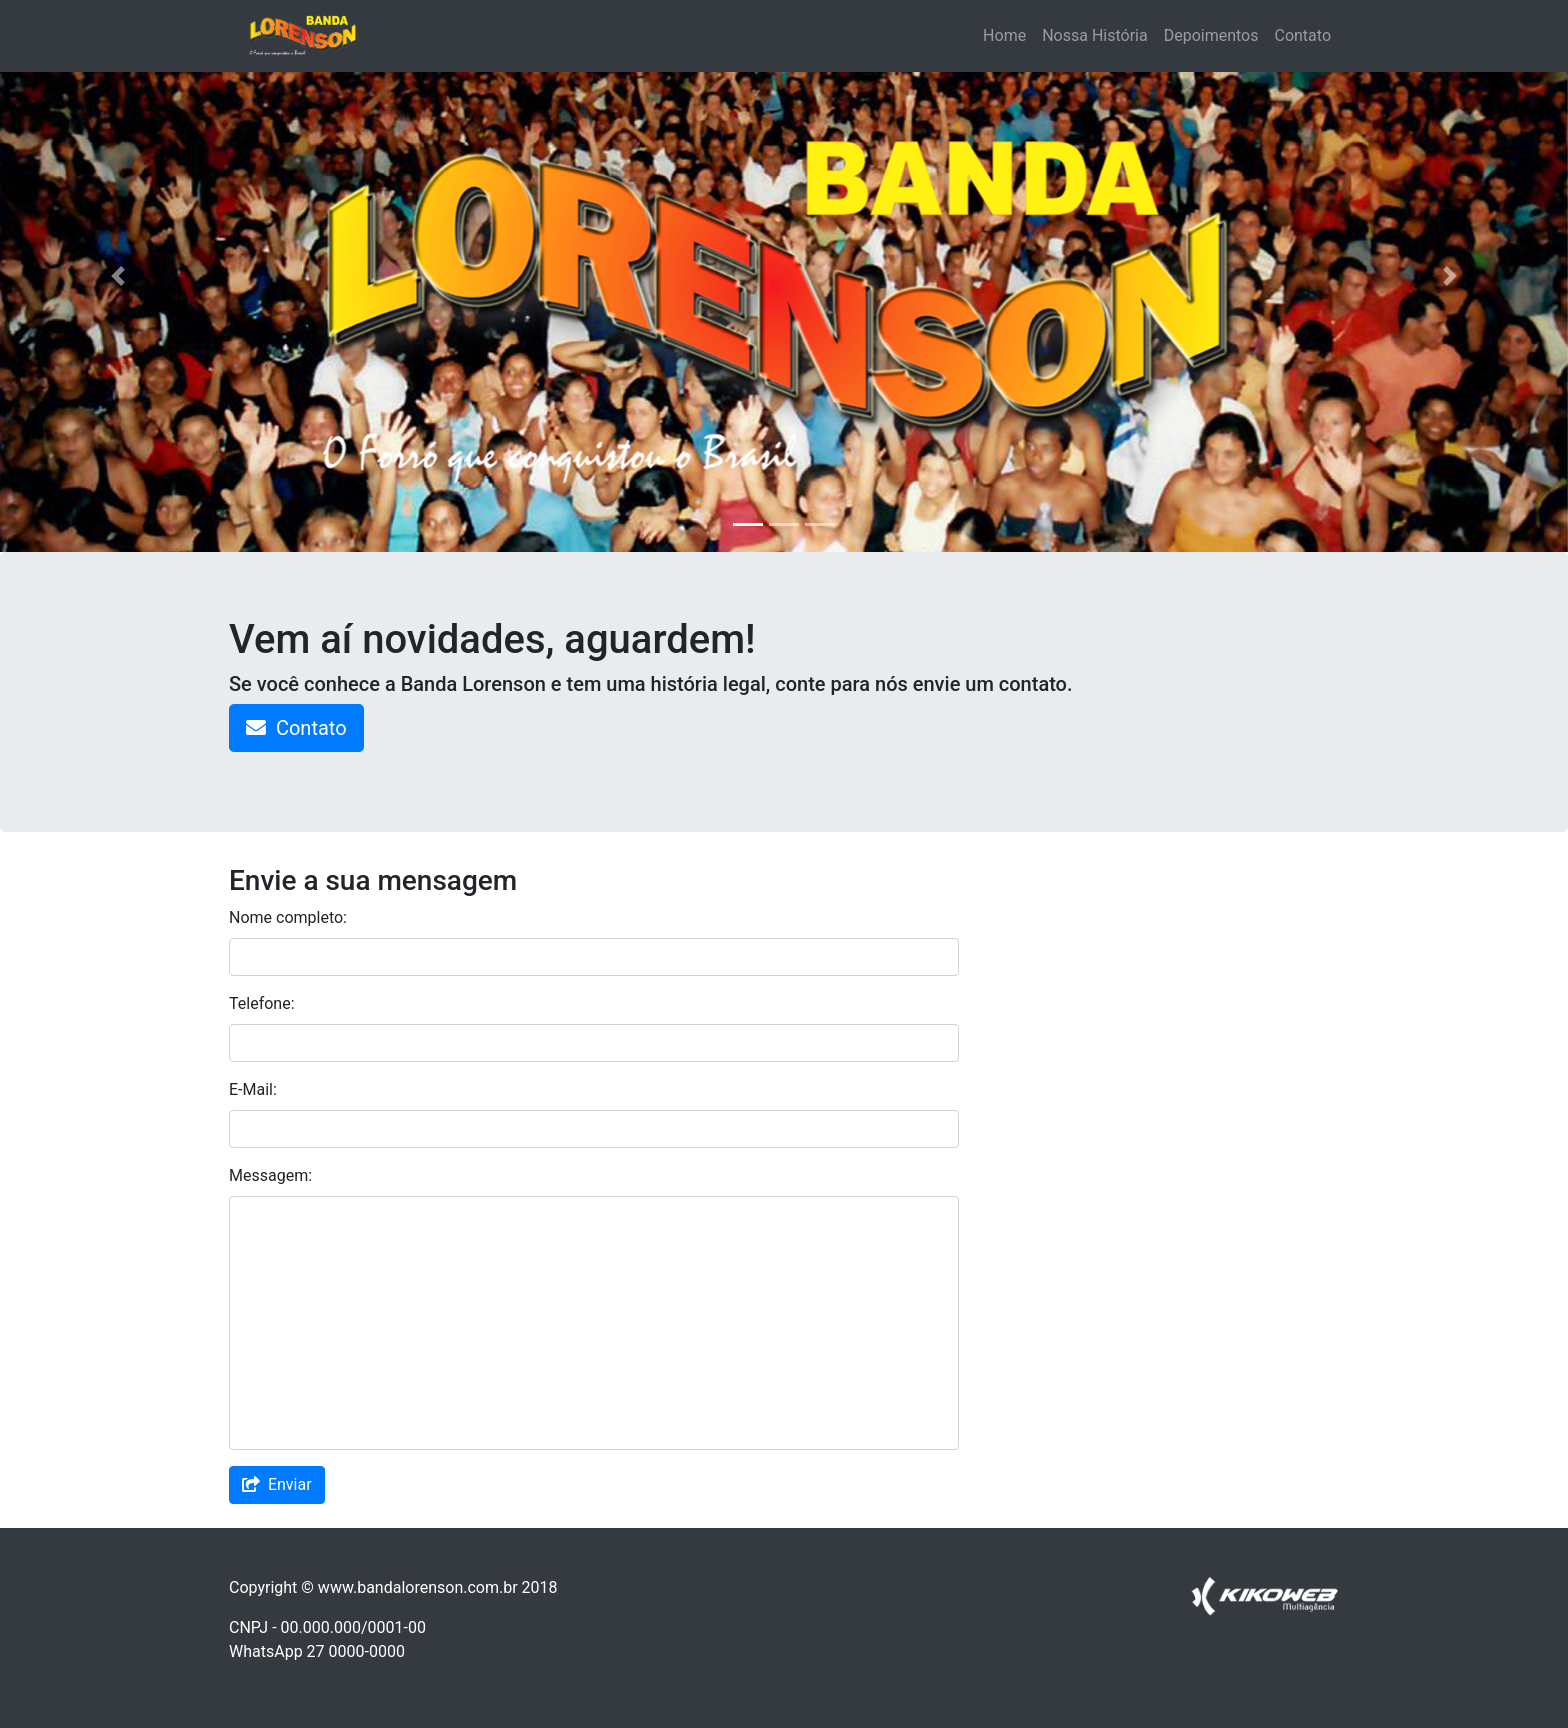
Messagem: (270, 1175)
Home (1004, 35)
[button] (117, 276)
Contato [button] (296, 728)
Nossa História (1095, 35)
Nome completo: (288, 917)
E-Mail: (253, 1089)
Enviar (277, 1484)
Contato (1302, 35)
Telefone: (262, 1003)
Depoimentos (1211, 35)
